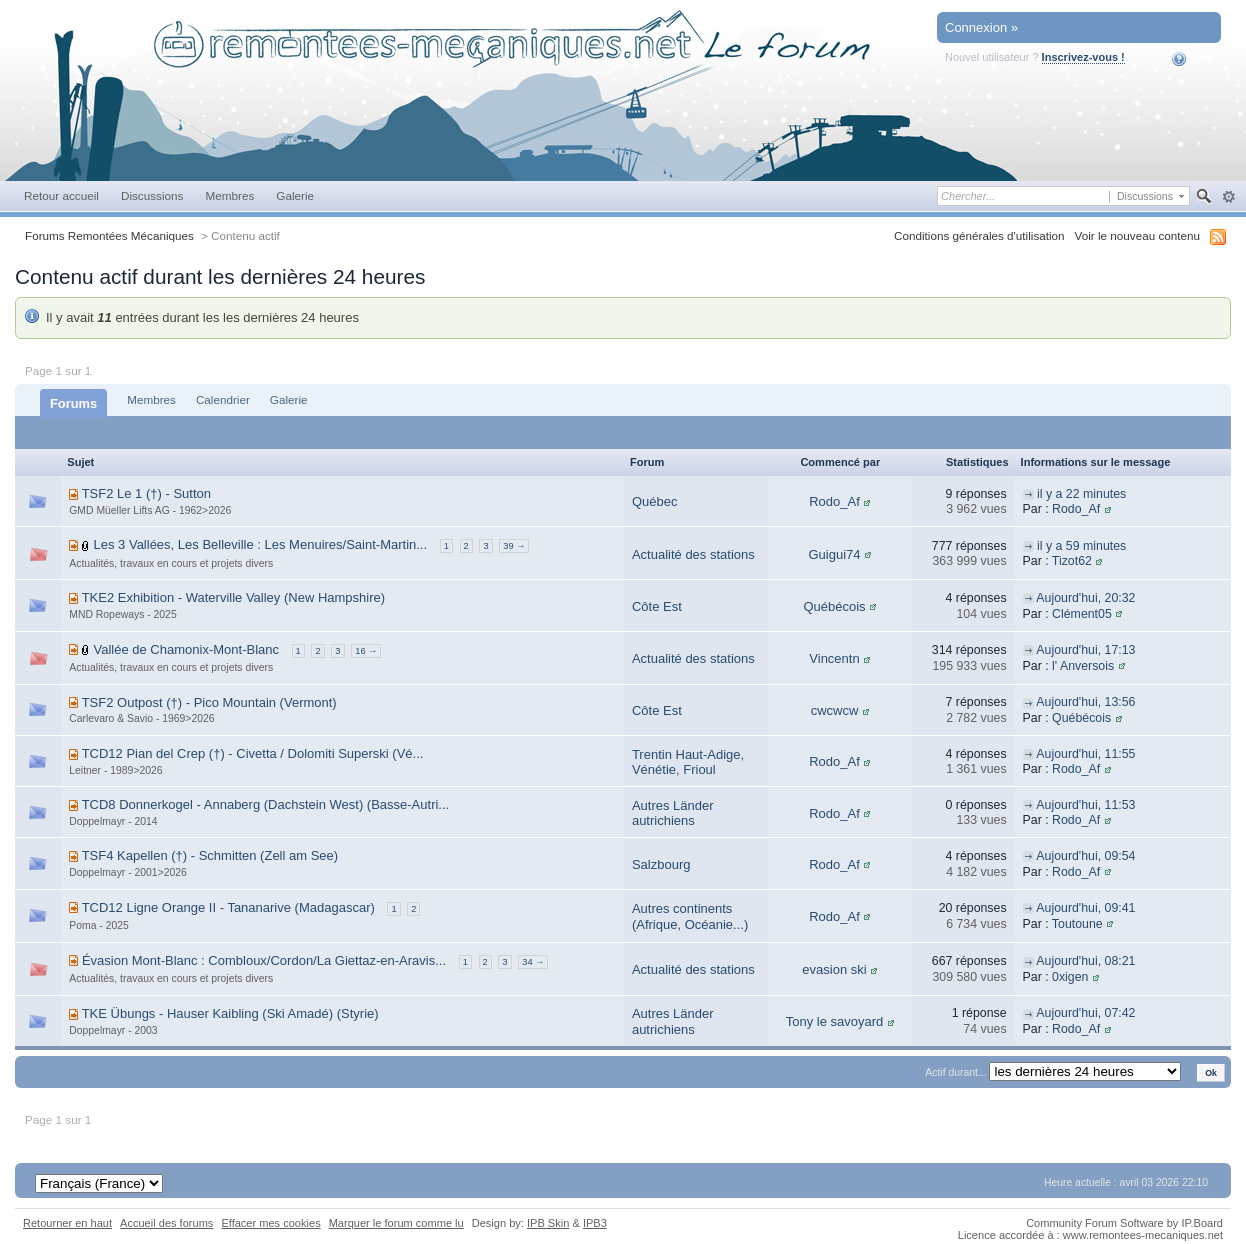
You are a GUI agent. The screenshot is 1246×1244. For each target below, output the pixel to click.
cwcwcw (835, 710)
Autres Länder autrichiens (673, 813)
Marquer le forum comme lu (396, 1223)
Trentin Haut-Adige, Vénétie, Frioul (688, 762)
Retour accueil (61, 195)
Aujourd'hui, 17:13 (1085, 650)
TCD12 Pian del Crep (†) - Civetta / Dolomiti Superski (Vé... (253, 753)
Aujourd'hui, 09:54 (1085, 856)
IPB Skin (548, 1223)
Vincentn (834, 658)
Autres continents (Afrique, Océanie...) (690, 916)
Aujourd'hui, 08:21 (1085, 961)
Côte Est (657, 606)
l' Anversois (1083, 666)
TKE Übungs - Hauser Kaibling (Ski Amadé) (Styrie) (230, 1013)
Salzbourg (661, 864)
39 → (514, 546)
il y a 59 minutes (1081, 546)
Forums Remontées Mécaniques (109, 235)
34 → (533, 962)
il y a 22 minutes (1081, 494)
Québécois (834, 606)
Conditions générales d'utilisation (979, 235)
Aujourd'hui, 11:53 (1085, 805)
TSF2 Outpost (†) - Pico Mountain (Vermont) (209, 702)
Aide (1192, 59)
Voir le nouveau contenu (1137, 235)
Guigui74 (834, 554)
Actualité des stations (693, 554)
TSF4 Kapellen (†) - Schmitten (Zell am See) (210, 855)
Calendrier (223, 399)
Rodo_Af (834, 501)
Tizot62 (1072, 561)
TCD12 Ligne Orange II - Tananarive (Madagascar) (228, 907)
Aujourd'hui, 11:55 (1085, 754)
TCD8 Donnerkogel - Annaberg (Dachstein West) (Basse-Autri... (266, 804)
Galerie (295, 195)
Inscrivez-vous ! (1083, 57)
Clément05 (1082, 614)
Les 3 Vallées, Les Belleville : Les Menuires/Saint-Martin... (261, 544)
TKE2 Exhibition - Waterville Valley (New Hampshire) (233, 597)
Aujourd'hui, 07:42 (1085, 1013)
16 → (366, 651)
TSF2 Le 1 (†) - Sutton (146, 493)
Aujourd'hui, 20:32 (1085, 598)
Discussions (152, 195)
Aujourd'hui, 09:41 (1085, 908)
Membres (229, 195)
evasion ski (834, 969)
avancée (1228, 197)
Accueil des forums (166, 1223)
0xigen (1070, 977)
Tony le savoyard (835, 1021)
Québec (655, 501)
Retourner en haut (67, 1223)
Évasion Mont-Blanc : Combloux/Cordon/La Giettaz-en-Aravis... (264, 960)
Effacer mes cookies (270, 1223)
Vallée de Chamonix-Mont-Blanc (186, 649)
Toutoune (1077, 924)
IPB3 (595, 1223)
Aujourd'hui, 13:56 (1085, 702)
